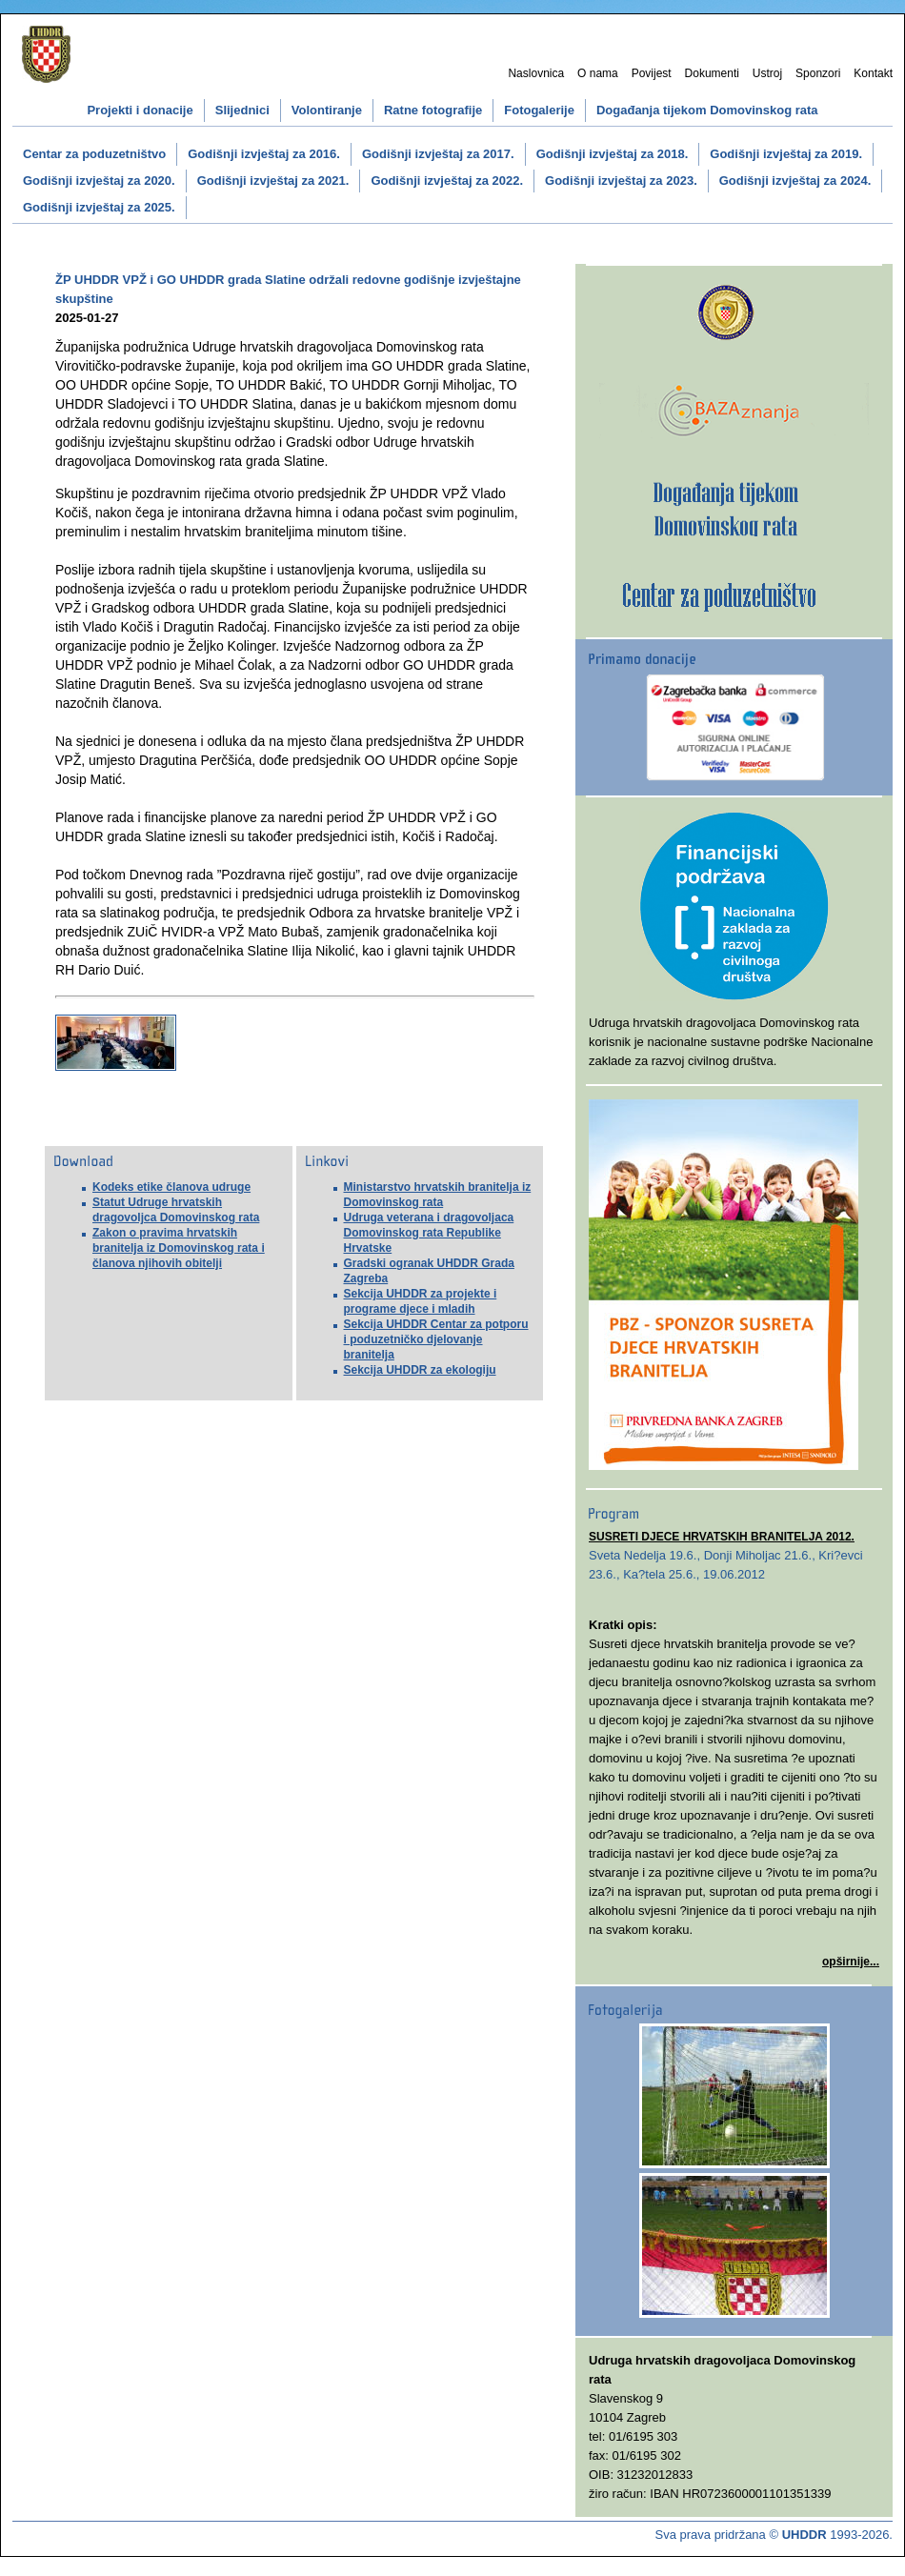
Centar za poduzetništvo (94, 154)
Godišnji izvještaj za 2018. (612, 154)
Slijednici (242, 110)
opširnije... (850, 1961)
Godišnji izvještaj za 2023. (621, 180)
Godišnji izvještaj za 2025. (99, 207)
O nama (597, 73)
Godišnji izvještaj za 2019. (786, 154)
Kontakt (873, 73)
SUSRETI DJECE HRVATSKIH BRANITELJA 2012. (722, 1536)
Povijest (652, 73)
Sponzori (817, 73)
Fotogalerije (539, 110)
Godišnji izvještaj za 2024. (795, 180)
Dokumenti (712, 73)
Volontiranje (327, 110)
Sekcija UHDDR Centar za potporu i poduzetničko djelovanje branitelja (436, 1339)
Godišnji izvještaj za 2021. (273, 180)
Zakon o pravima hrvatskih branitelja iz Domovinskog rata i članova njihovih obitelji (178, 1248)
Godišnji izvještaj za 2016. (264, 154)
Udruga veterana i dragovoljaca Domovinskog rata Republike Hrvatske (429, 1233)
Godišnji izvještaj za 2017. (438, 154)
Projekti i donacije (139, 110)
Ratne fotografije (433, 110)
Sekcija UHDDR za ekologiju (420, 1370)
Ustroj (767, 73)
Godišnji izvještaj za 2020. (99, 180)
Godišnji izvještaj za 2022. (447, 180)
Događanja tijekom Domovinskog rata (707, 110)
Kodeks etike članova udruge (171, 1187)
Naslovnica (536, 73)
